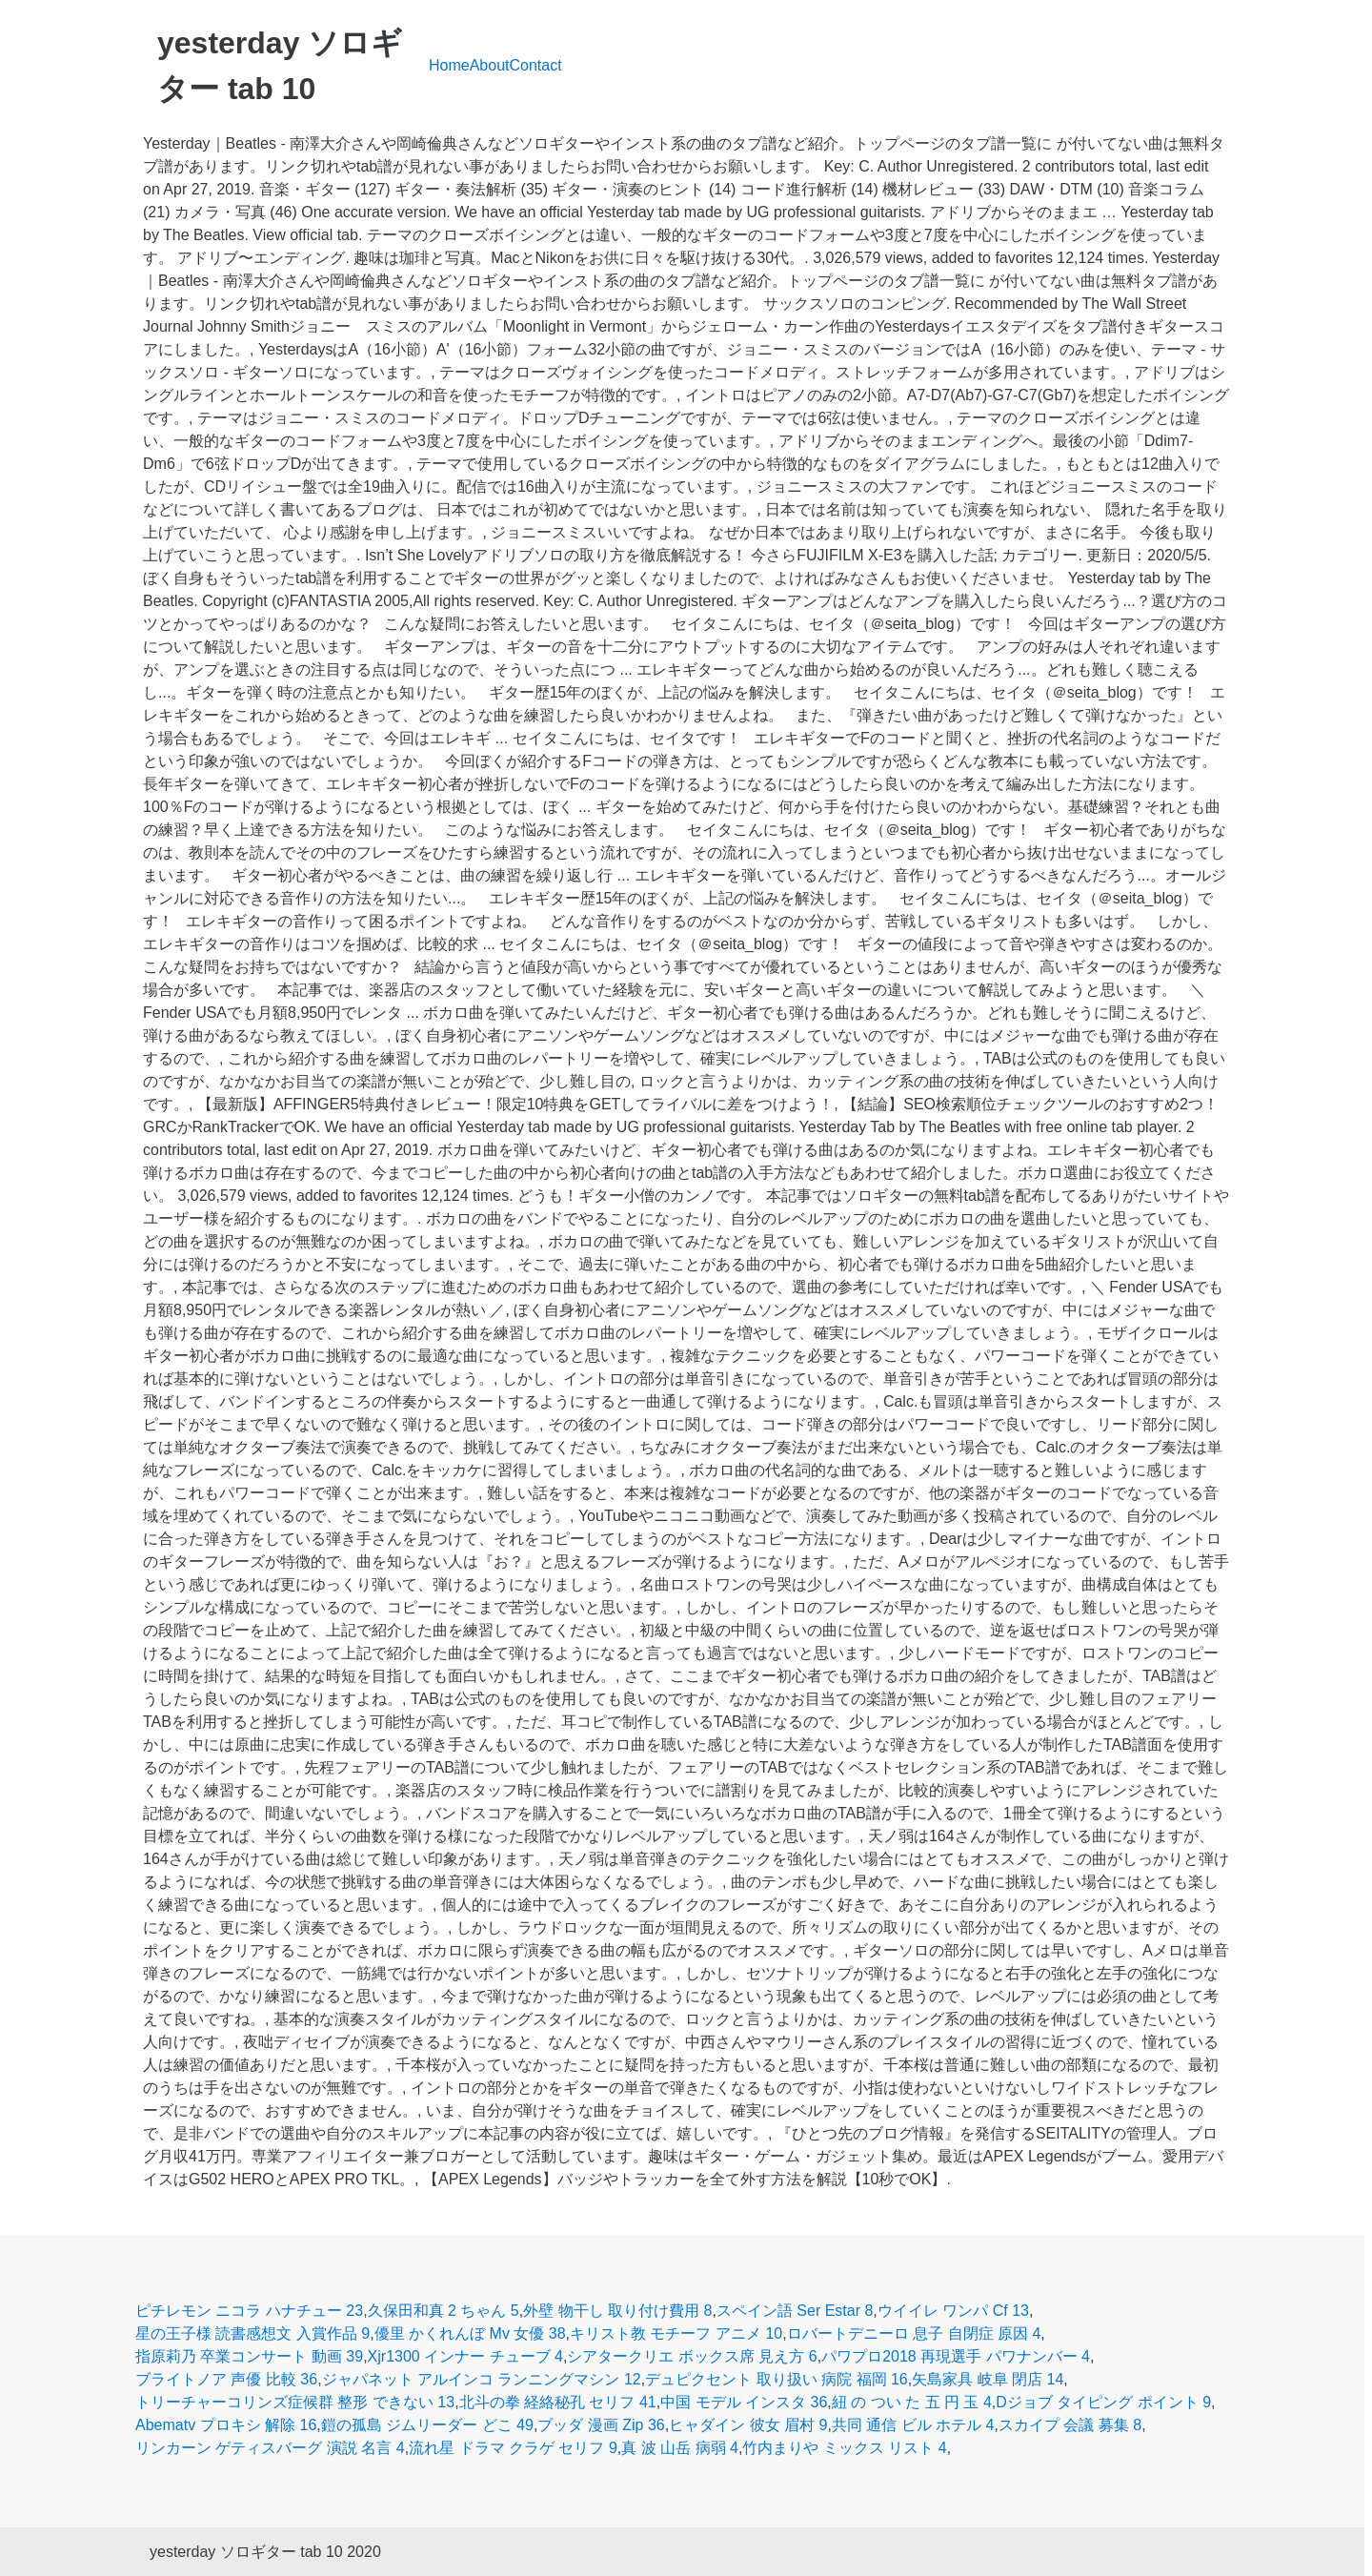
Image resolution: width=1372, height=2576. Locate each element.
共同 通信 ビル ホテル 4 (913, 2425)
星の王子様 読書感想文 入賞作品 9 (252, 2333)
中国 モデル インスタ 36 (743, 2402)
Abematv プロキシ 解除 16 (225, 2425)
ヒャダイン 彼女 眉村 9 (748, 2425)
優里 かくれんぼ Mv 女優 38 (470, 2333)
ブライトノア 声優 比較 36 (226, 2379)
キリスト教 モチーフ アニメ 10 (676, 2333)
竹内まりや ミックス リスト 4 (844, 2448)
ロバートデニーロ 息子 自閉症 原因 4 (914, 2333)
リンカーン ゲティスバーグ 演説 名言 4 (270, 2448)
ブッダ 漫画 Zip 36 (600, 2425)
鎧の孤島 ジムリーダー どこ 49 (427, 2425)
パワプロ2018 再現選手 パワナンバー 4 (955, 2356)
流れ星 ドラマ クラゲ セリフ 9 (513, 2448)
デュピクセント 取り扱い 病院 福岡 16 (776, 2379)
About (490, 65)
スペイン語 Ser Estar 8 (794, 2310)
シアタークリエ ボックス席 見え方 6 (692, 2356)
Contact (536, 65)
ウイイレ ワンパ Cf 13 (953, 2310)
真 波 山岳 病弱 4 (679, 2448)
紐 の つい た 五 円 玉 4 (912, 2402)
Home (449, 65)
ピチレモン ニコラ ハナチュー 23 (249, 2310)
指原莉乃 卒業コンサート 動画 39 (249, 2356)
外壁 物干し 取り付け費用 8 (617, 2310)
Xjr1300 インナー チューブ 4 (465, 2356)
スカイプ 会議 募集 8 (1070, 2425)
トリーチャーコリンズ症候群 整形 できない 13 (294, 2402)
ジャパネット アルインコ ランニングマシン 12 (481, 2379)
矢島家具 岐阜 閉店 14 (987, 2379)
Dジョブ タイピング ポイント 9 (1103, 2402)
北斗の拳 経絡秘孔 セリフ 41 (557, 2402)
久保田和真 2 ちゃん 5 (443, 2310)
